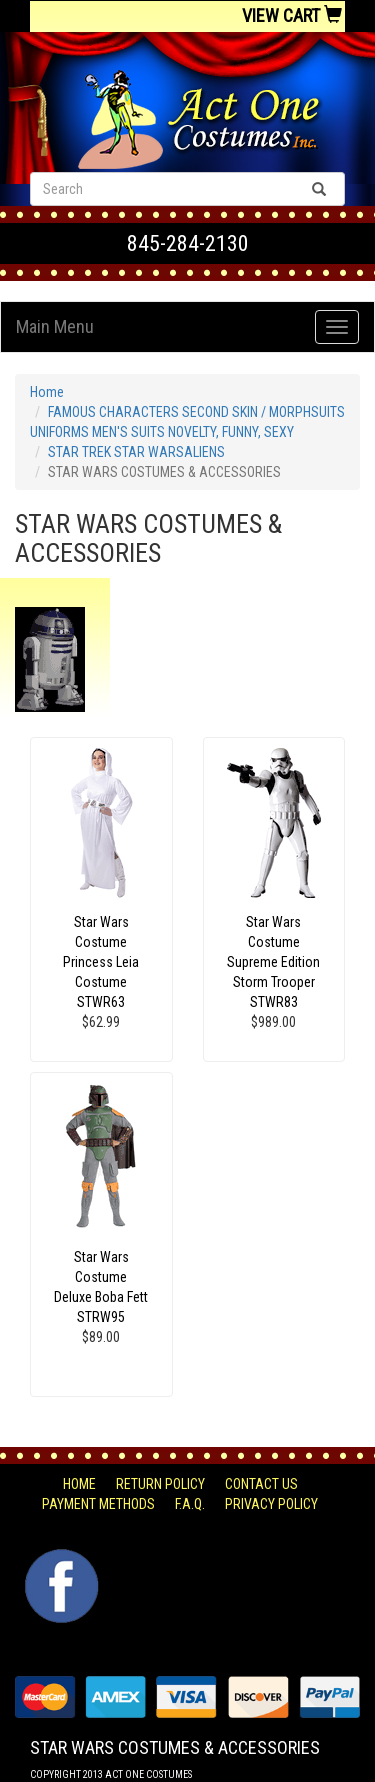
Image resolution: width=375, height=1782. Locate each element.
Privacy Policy (271, 1504)
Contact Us (261, 1484)
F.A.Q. (190, 1504)
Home (47, 392)
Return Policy (160, 1484)
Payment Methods (98, 1504)
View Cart (292, 15)
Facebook (59, 1559)
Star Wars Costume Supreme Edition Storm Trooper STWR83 (273, 962)
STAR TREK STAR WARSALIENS (136, 452)
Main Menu (55, 326)
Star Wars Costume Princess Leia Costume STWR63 (101, 962)
